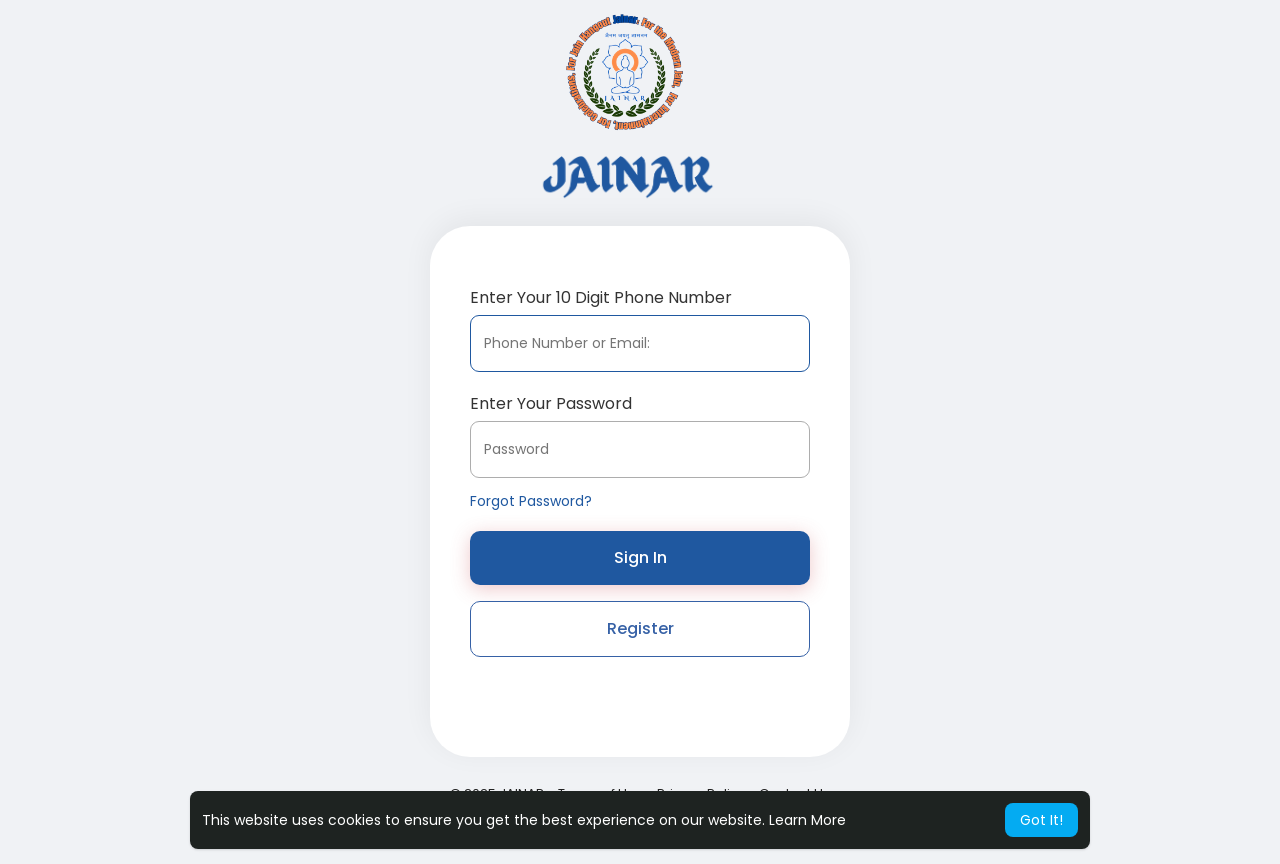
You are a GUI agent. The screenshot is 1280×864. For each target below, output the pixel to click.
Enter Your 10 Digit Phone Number (601, 297)
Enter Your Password (551, 403)
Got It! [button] (1041, 820)
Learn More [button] (807, 820)
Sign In (640, 557)
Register (640, 628)
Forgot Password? (531, 501)
